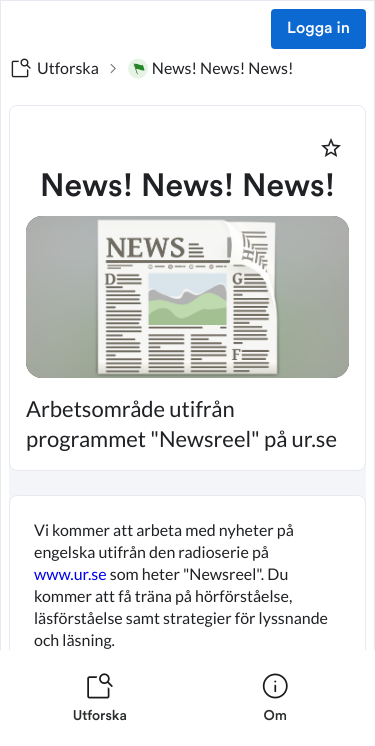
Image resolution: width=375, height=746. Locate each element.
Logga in (318, 29)
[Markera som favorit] (331, 148)
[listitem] (100, 698)
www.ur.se (70, 574)
